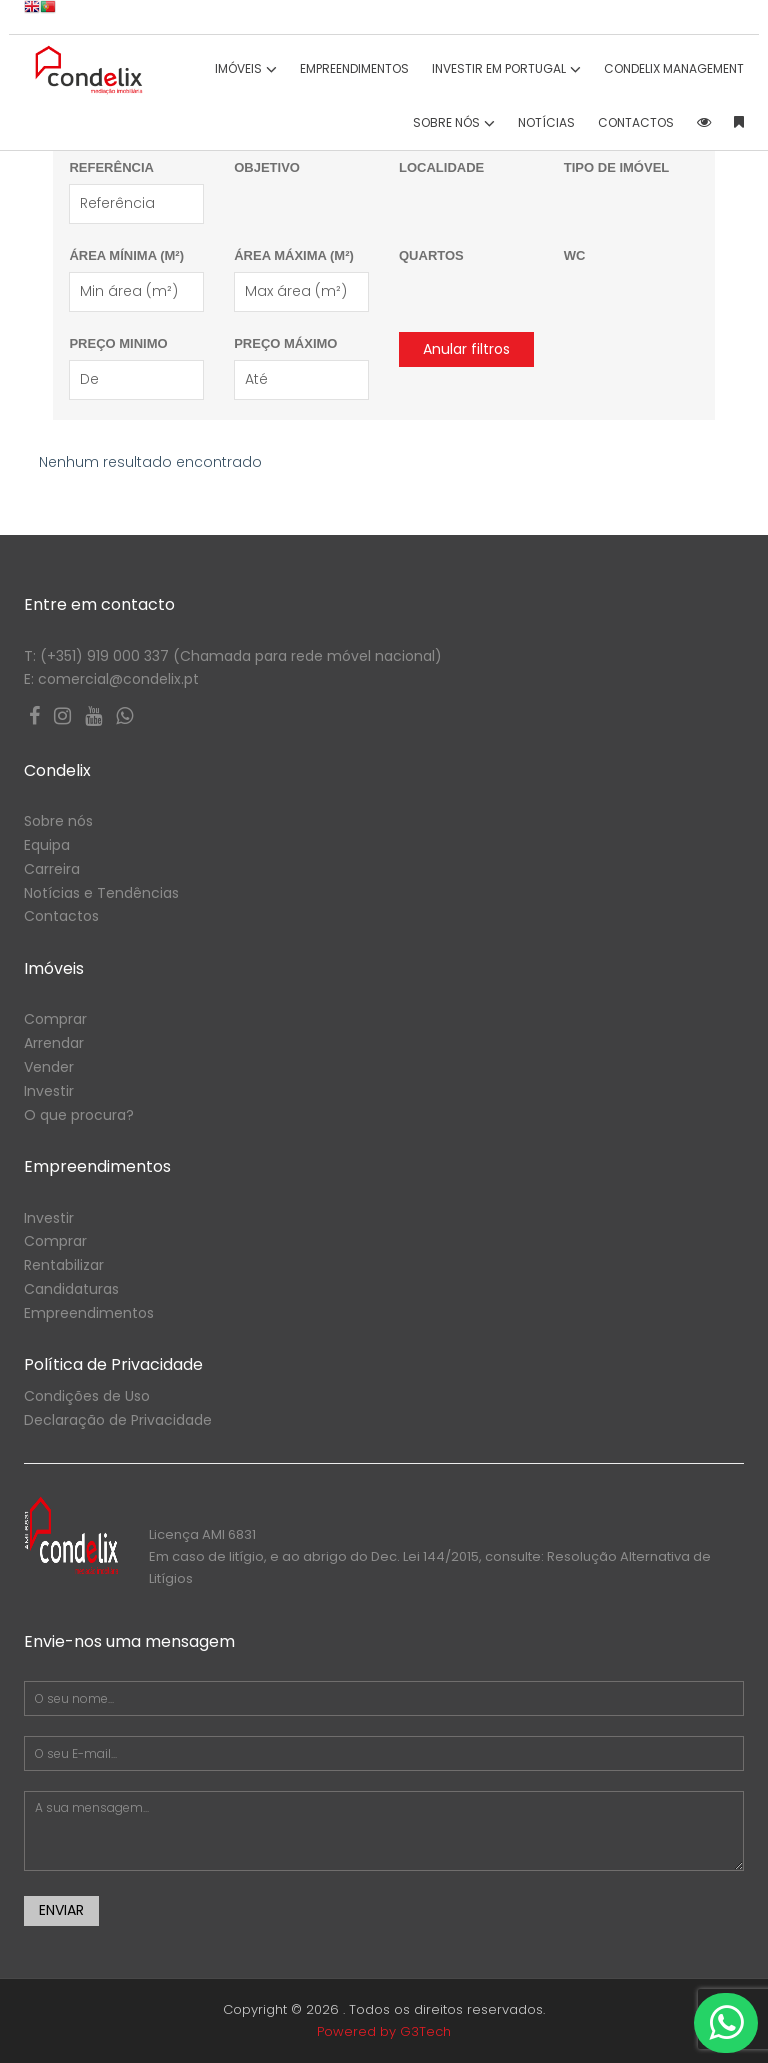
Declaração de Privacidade (118, 1420)
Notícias (546, 122)
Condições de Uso (87, 1396)
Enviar (61, 1910)
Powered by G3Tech (384, 2031)
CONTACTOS (636, 122)
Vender (49, 1067)
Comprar (55, 1019)
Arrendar (54, 1043)
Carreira (52, 869)
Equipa (47, 845)
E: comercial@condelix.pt (111, 679)
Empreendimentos (354, 68)
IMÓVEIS (246, 68)
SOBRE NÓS (454, 122)
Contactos (61, 916)
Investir (49, 1091)
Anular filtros (466, 349)
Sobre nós (58, 821)
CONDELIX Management (674, 68)
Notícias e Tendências (101, 893)
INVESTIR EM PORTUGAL (506, 68)
